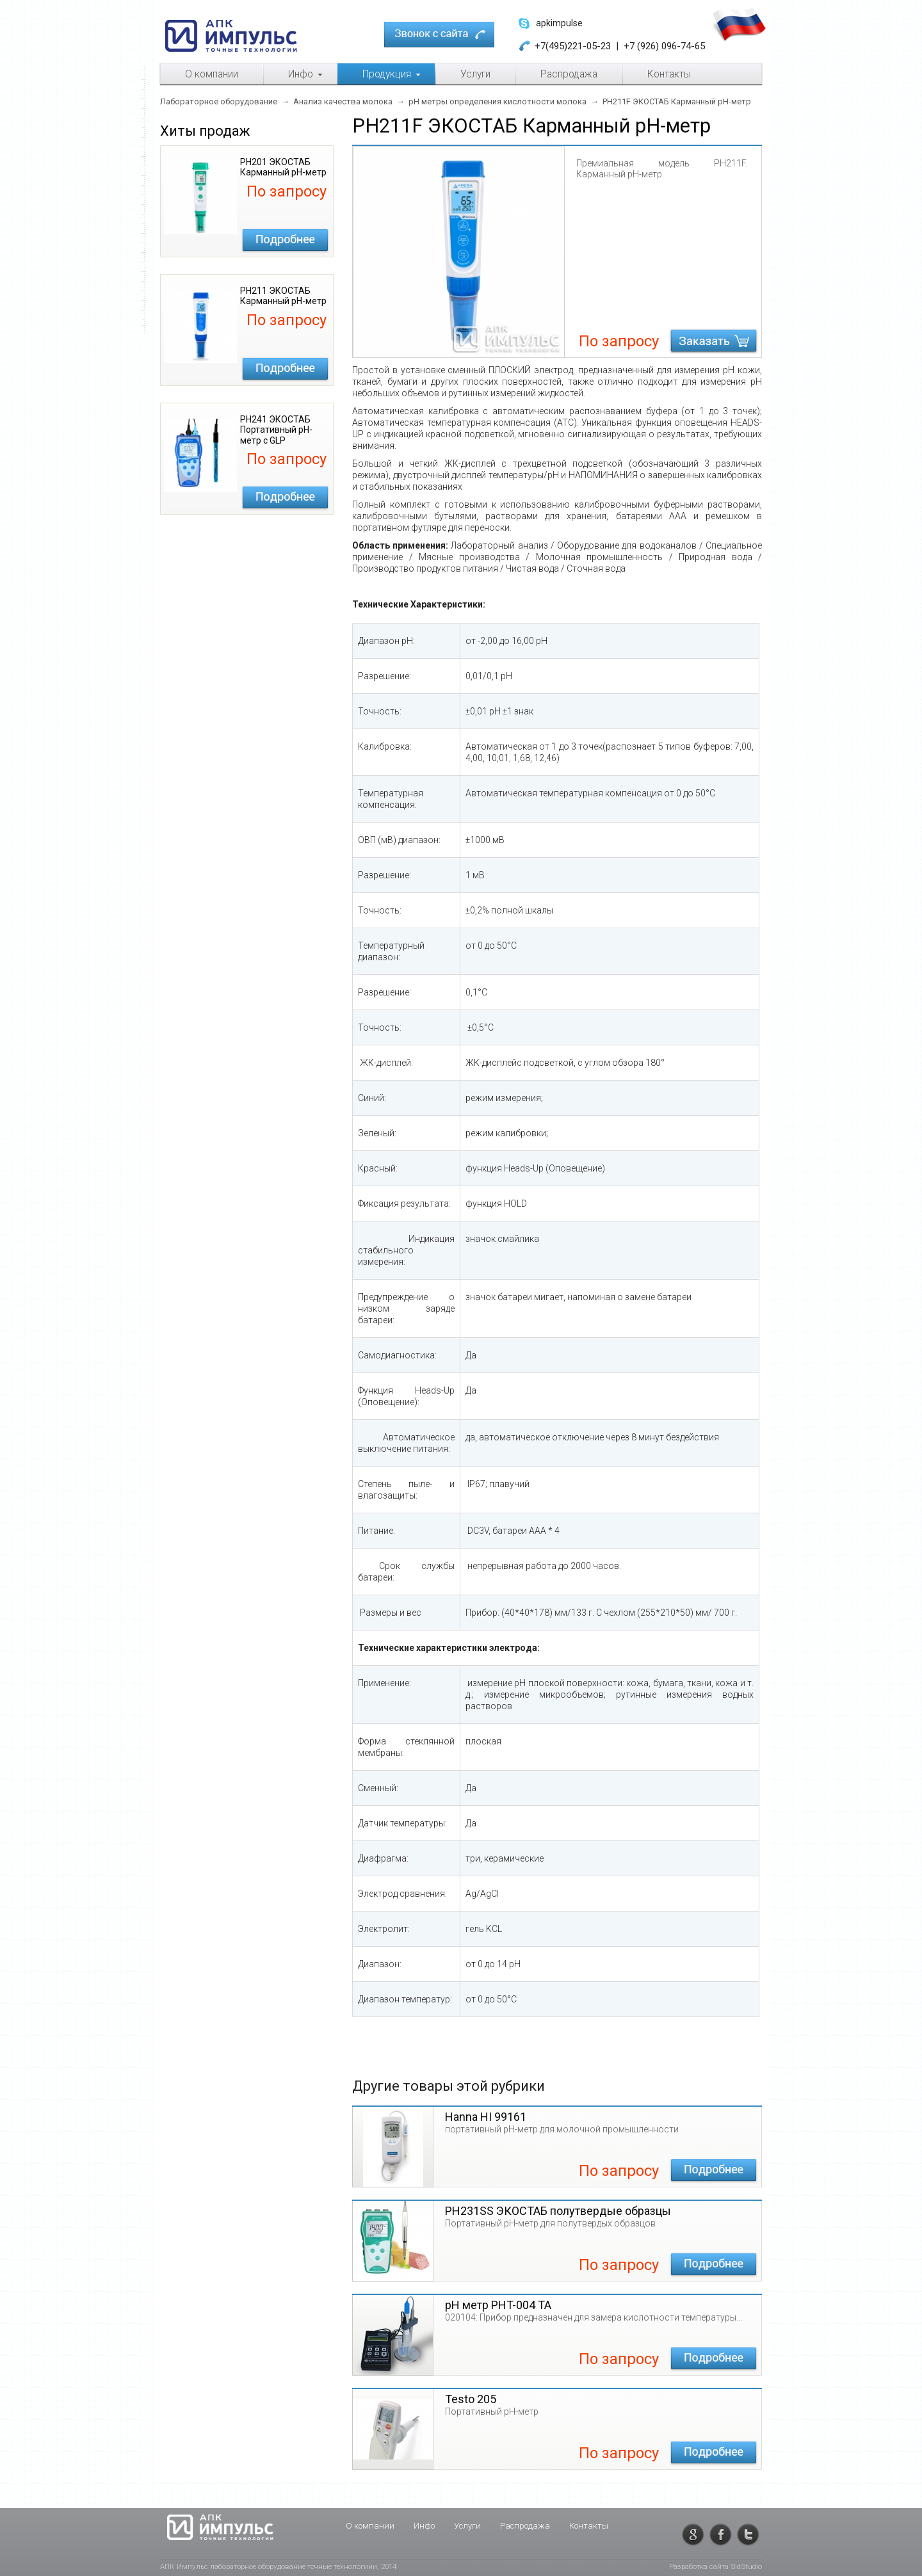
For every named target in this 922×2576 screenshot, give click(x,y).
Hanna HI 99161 (485, 2116)
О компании (370, 2526)
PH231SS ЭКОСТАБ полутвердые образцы (558, 2211)
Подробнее (285, 240)
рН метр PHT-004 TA (498, 2305)
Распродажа (525, 2526)
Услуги (467, 2526)
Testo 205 (470, 2399)
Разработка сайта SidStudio (715, 2566)
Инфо (424, 2526)
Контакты (588, 2526)
